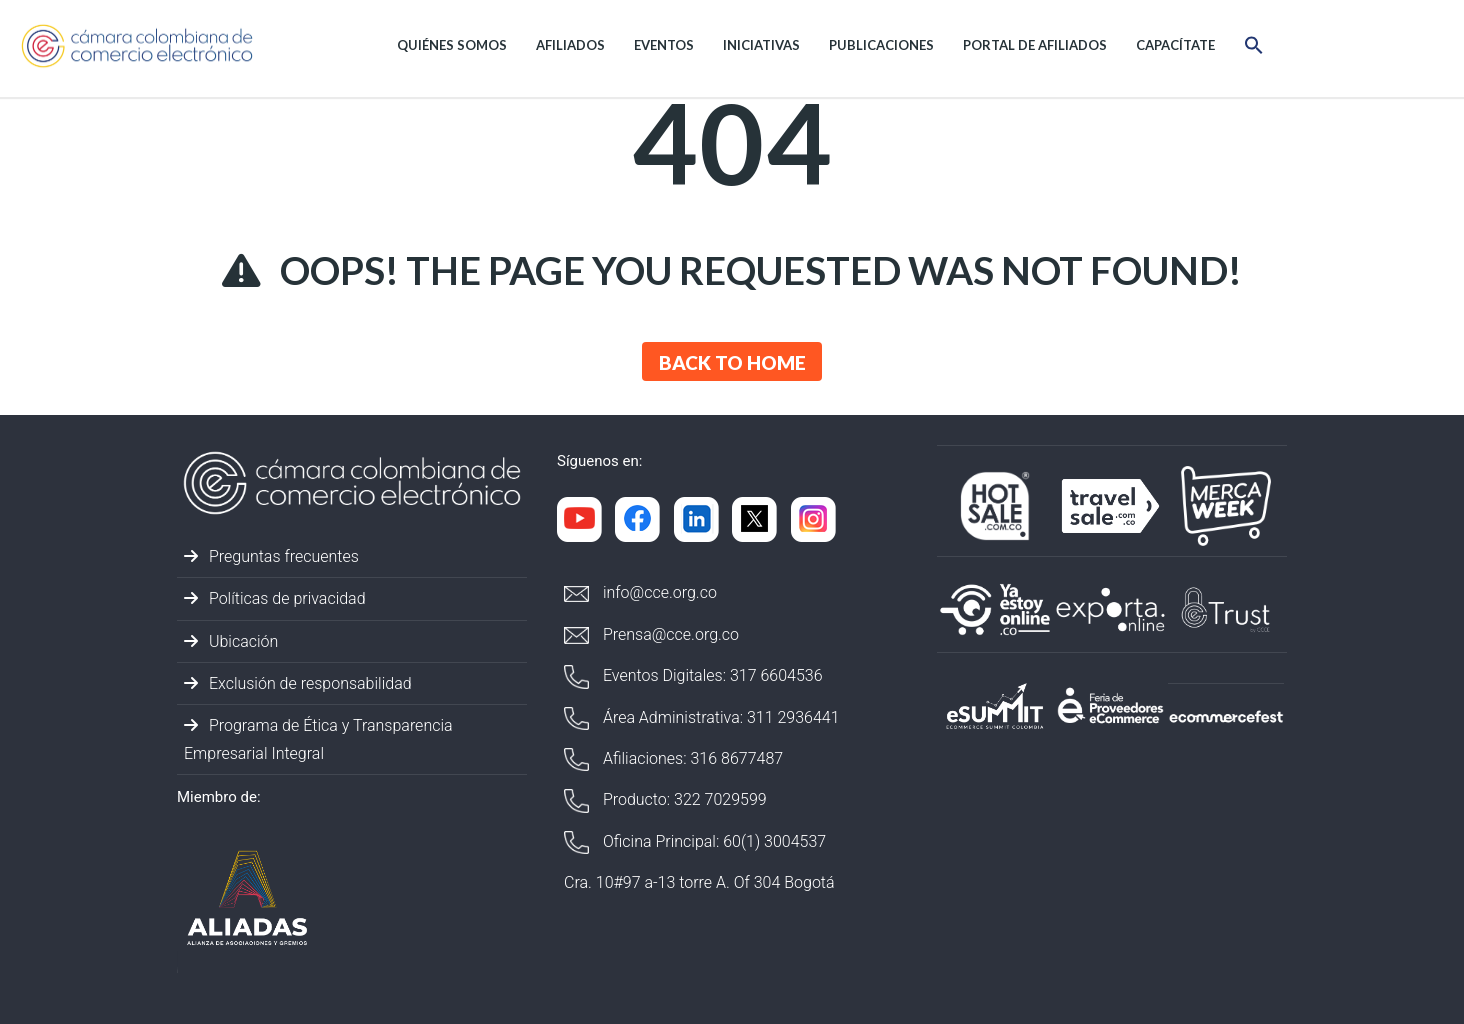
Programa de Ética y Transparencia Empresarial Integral (318, 739)
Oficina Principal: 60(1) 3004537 (695, 842)
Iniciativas (761, 45)
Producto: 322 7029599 (665, 800)
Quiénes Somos (452, 45)
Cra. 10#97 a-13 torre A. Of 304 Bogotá (699, 882)
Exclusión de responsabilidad (298, 683)
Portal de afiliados (1035, 45)
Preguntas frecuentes (271, 556)
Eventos (664, 45)
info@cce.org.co (640, 592)
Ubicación (231, 641)
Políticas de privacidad (275, 598)
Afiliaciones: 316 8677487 (673, 759)
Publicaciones (881, 45)
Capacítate (1175, 45)
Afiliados (570, 45)
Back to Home (732, 362)
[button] (1254, 48)
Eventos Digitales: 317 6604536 (693, 676)
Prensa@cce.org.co (651, 634)
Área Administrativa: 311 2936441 (702, 718)
